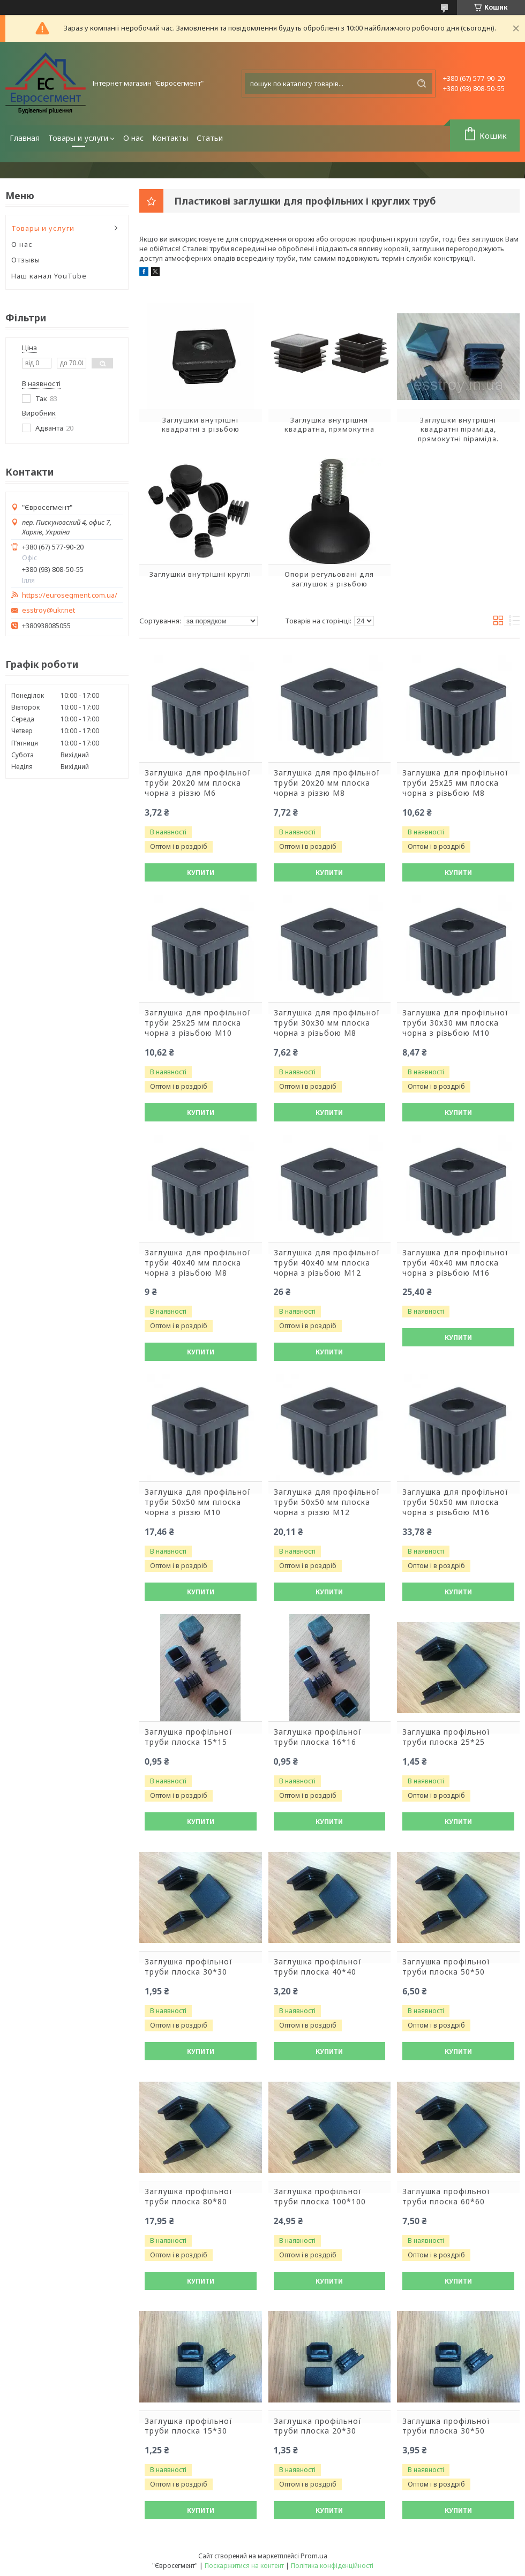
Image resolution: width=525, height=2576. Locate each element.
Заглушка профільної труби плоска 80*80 (188, 2196)
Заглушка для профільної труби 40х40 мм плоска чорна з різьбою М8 (198, 1263)
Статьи (210, 138)
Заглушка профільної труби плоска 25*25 (446, 1737)
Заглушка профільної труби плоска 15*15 (188, 1737)
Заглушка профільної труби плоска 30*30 (188, 1967)
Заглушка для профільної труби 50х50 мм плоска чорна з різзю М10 (198, 1502)
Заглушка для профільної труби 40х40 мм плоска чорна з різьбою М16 (455, 1263)
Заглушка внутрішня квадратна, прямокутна (329, 424)
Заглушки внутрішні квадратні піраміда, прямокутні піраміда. (458, 429)
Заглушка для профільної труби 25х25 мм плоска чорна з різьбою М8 (455, 783)
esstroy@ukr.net (48, 610)
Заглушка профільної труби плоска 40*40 (318, 1967)
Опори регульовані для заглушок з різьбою (329, 579)
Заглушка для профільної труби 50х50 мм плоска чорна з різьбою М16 (455, 1502)
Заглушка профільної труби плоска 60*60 (446, 2196)
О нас (133, 138)
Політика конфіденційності (332, 2565)
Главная (25, 138)
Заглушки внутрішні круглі (200, 574)
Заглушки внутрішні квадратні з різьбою (200, 424)
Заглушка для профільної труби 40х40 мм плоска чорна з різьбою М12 (327, 1263)
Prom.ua (314, 2555)
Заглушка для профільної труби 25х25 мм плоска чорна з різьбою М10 (198, 1023)
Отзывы (25, 260)
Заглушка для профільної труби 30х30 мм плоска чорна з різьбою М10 (455, 1023)
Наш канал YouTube (49, 276)
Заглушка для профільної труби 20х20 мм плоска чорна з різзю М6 (198, 783)
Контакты (170, 138)
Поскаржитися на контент (244, 2565)
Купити (200, 872)
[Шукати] (421, 83)
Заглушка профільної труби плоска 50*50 (446, 1967)
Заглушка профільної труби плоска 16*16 (318, 1737)
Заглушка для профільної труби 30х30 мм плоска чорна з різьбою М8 (327, 1023)
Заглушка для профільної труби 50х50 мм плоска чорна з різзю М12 (327, 1502)
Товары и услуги (78, 138)
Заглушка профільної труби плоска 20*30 (318, 2426)
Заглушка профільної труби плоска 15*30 (188, 2426)
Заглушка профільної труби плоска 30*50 (446, 2426)
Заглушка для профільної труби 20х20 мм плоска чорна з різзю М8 (327, 783)
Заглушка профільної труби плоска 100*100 (320, 2196)
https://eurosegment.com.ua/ (69, 595)
